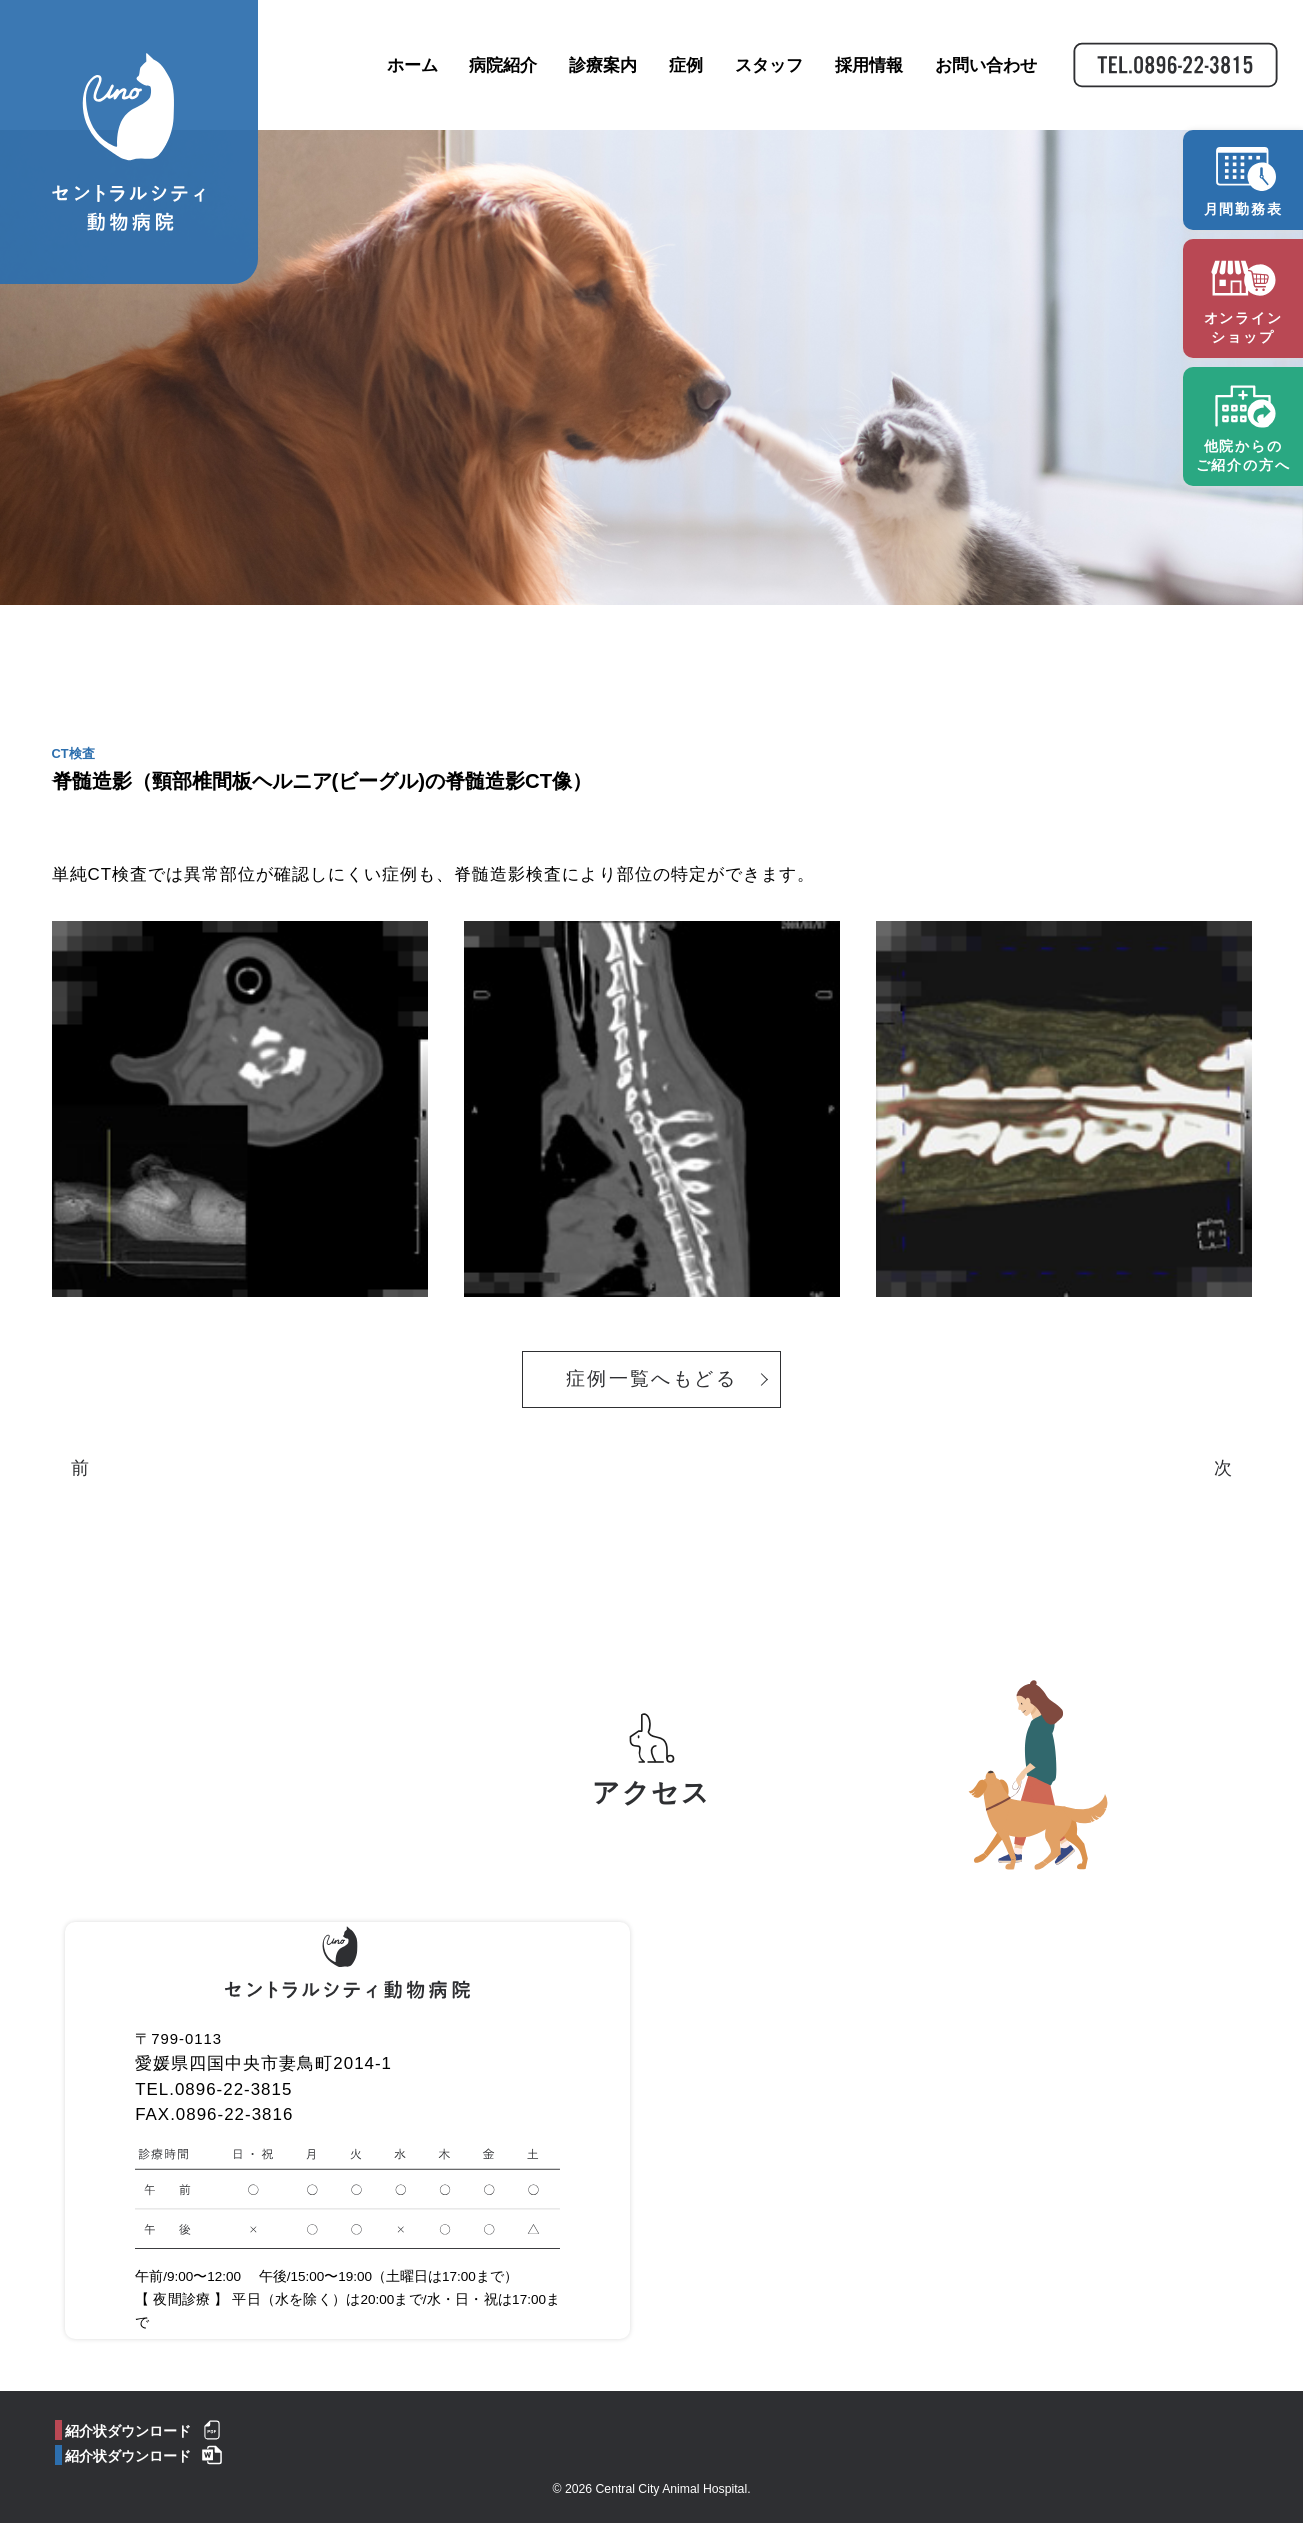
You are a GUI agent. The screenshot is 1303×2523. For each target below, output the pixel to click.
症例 (684, 67)
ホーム (410, 67)
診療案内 (601, 67)
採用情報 (867, 67)
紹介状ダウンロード (128, 2414)
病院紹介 (502, 67)
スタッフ (767, 67)
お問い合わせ (984, 67)
